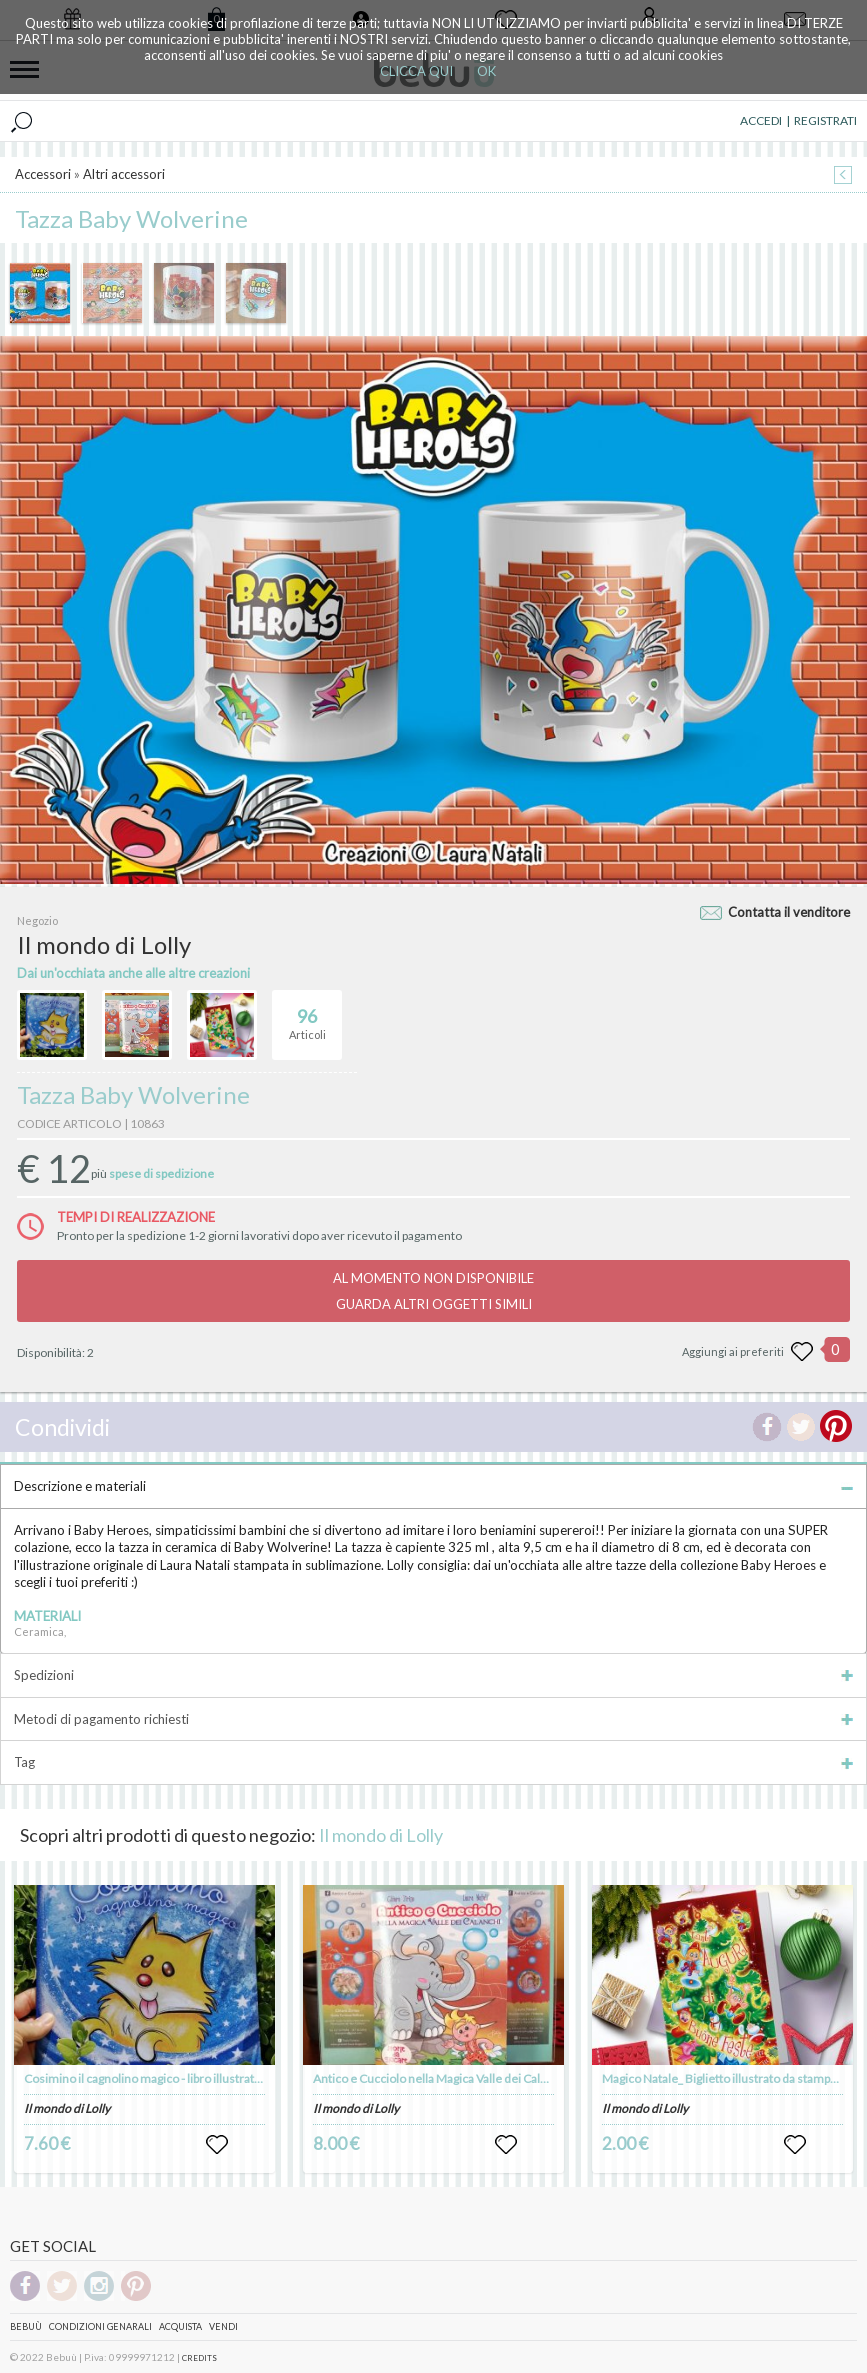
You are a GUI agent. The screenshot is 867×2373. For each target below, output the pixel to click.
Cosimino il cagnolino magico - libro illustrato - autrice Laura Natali (198, 2078)
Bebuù (26, 2326)
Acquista (180, 2326)
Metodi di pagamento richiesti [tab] (433, 1719)
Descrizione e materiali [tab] (433, 1486)
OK (486, 71)
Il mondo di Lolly (381, 1835)
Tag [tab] (433, 1762)
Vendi (223, 2326)
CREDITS (199, 2358)
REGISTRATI (825, 120)
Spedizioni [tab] (433, 1675)
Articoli (307, 1016)
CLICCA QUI (416, 71)
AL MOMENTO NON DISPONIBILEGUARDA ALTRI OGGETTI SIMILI (433, 1291)
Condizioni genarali (100, 2326)
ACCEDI (761, 120)
